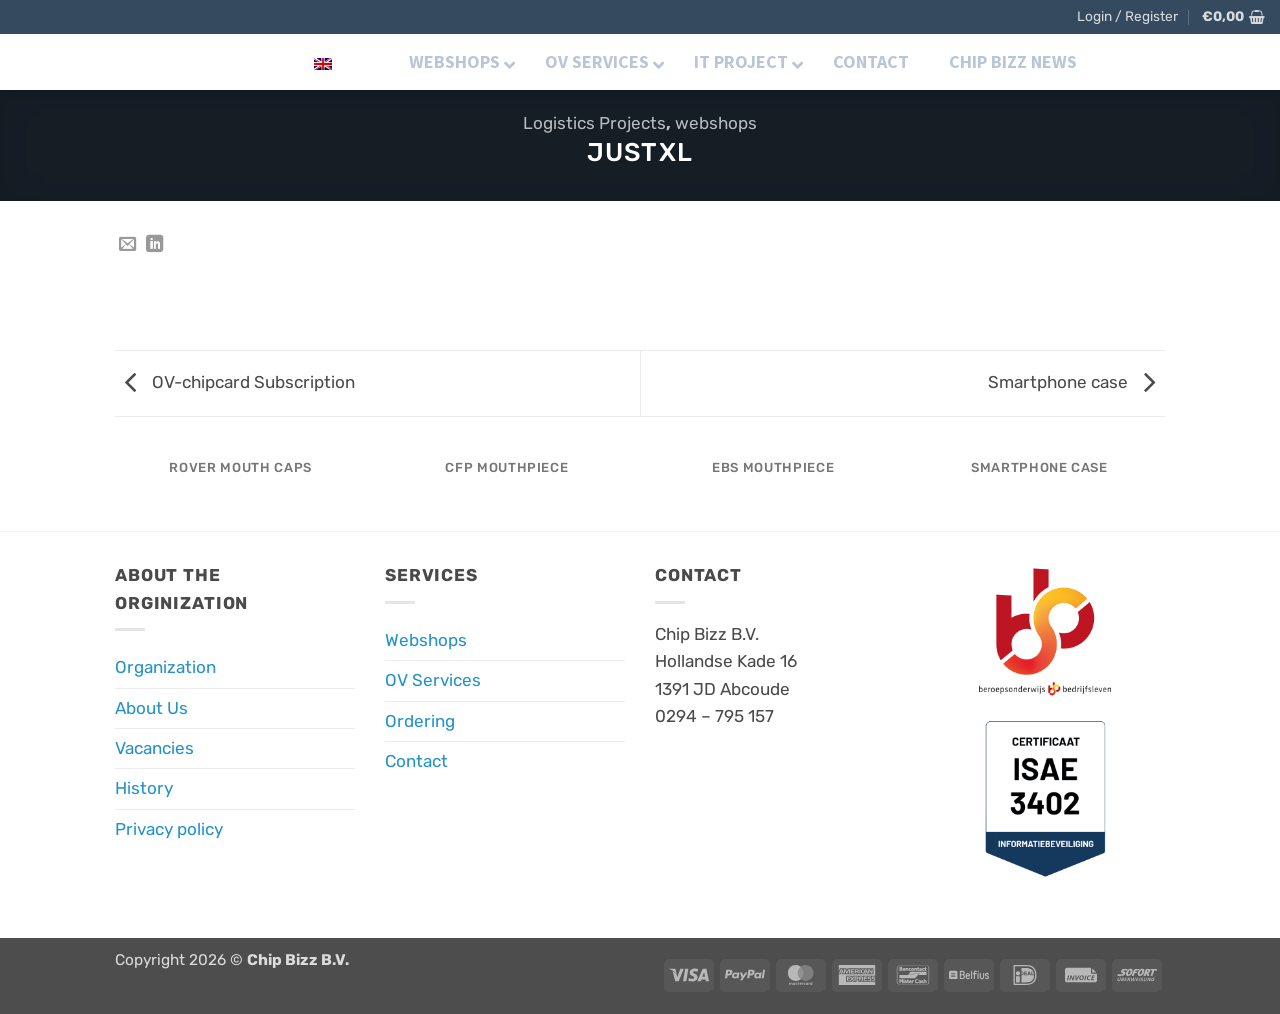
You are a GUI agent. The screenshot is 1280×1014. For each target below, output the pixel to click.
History (144, 788)
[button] (1127, 17)
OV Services (433, 680)
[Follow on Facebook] (1126, 61)
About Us (151, 708)
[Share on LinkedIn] (154, 245)
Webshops (426, 640)
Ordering (420, 721)
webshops (716, 123)
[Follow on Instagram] (1154, 61)
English (291, 62)
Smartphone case (1071, 382)
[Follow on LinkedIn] (1182, 61)
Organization (165, 667)
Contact (416, 761)
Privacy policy (169, 829)
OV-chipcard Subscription (240, 382)
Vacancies (154, 748)
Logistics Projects (594, 123)
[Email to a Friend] (127, 245)
